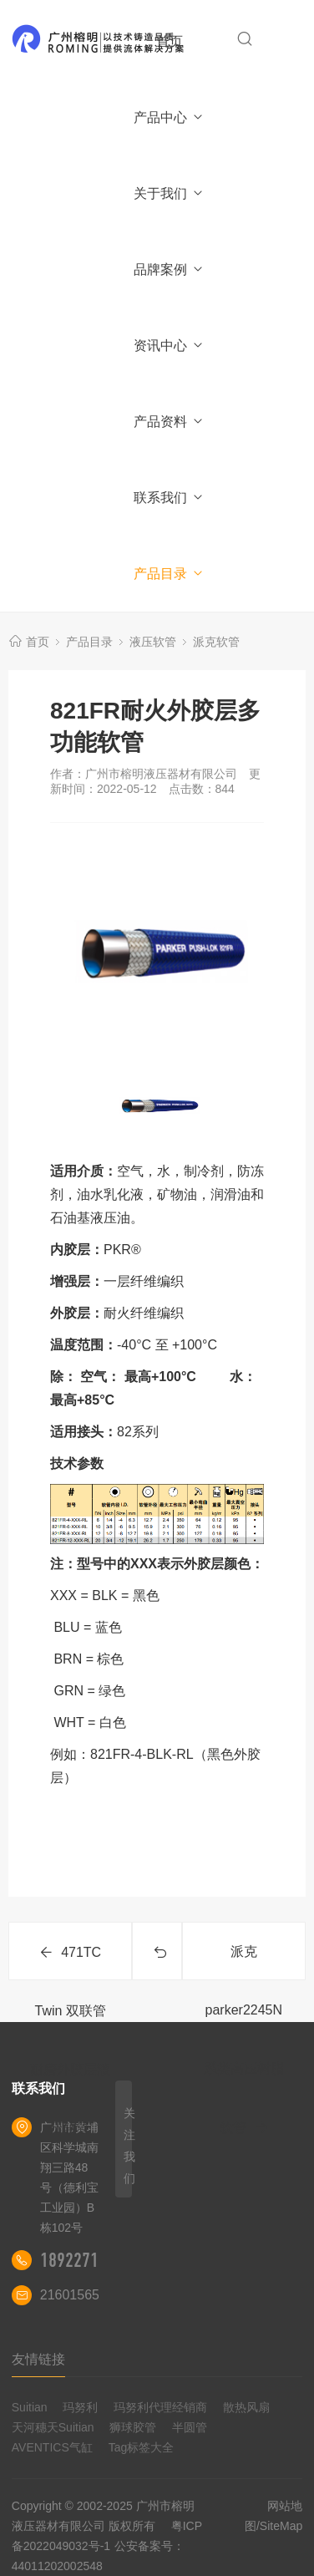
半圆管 (189, 2427)
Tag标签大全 (142, 2447)
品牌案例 (169, 269)
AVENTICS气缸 (52, 2447)
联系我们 (169, 497)
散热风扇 (246, 2407)
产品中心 (169, 117)
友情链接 (38, 2359)
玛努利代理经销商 (160, 2407)
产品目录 (169, 574)
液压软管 (152, 641)
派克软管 (216, 641)
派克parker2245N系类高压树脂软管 (244, 1962)
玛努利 (80, 2407)
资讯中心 (169, 345)
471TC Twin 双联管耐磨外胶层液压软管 (70, 1962)
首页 (169, 41)
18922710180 (86, 2260)
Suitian (30, 2407)
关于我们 (169, 193)
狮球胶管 (132, 2427)
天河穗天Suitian (53, 2427)
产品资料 (169, 421)
